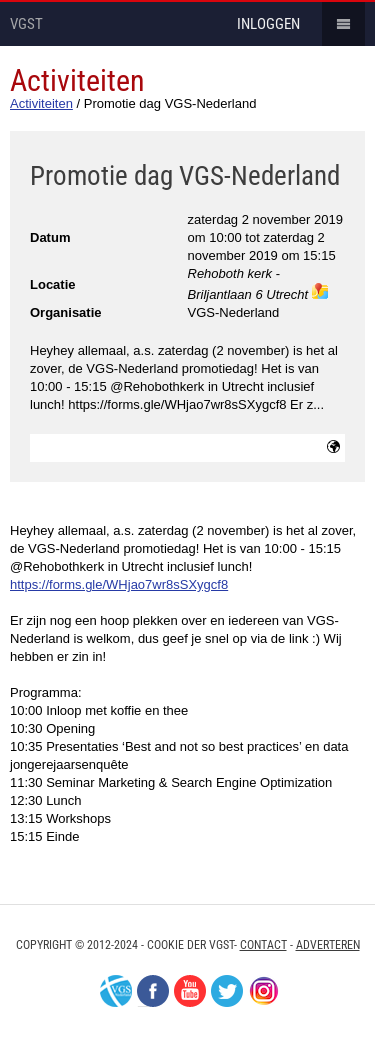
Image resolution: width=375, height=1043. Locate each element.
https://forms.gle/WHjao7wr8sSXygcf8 (119, 584)
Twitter (227, 991)
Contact (263, 945)
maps (320, 291)
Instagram (264, 991)
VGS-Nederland (116, 991)
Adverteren (328, 945)
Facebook (153, 991)
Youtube (190, 991)
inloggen (268, 24)
